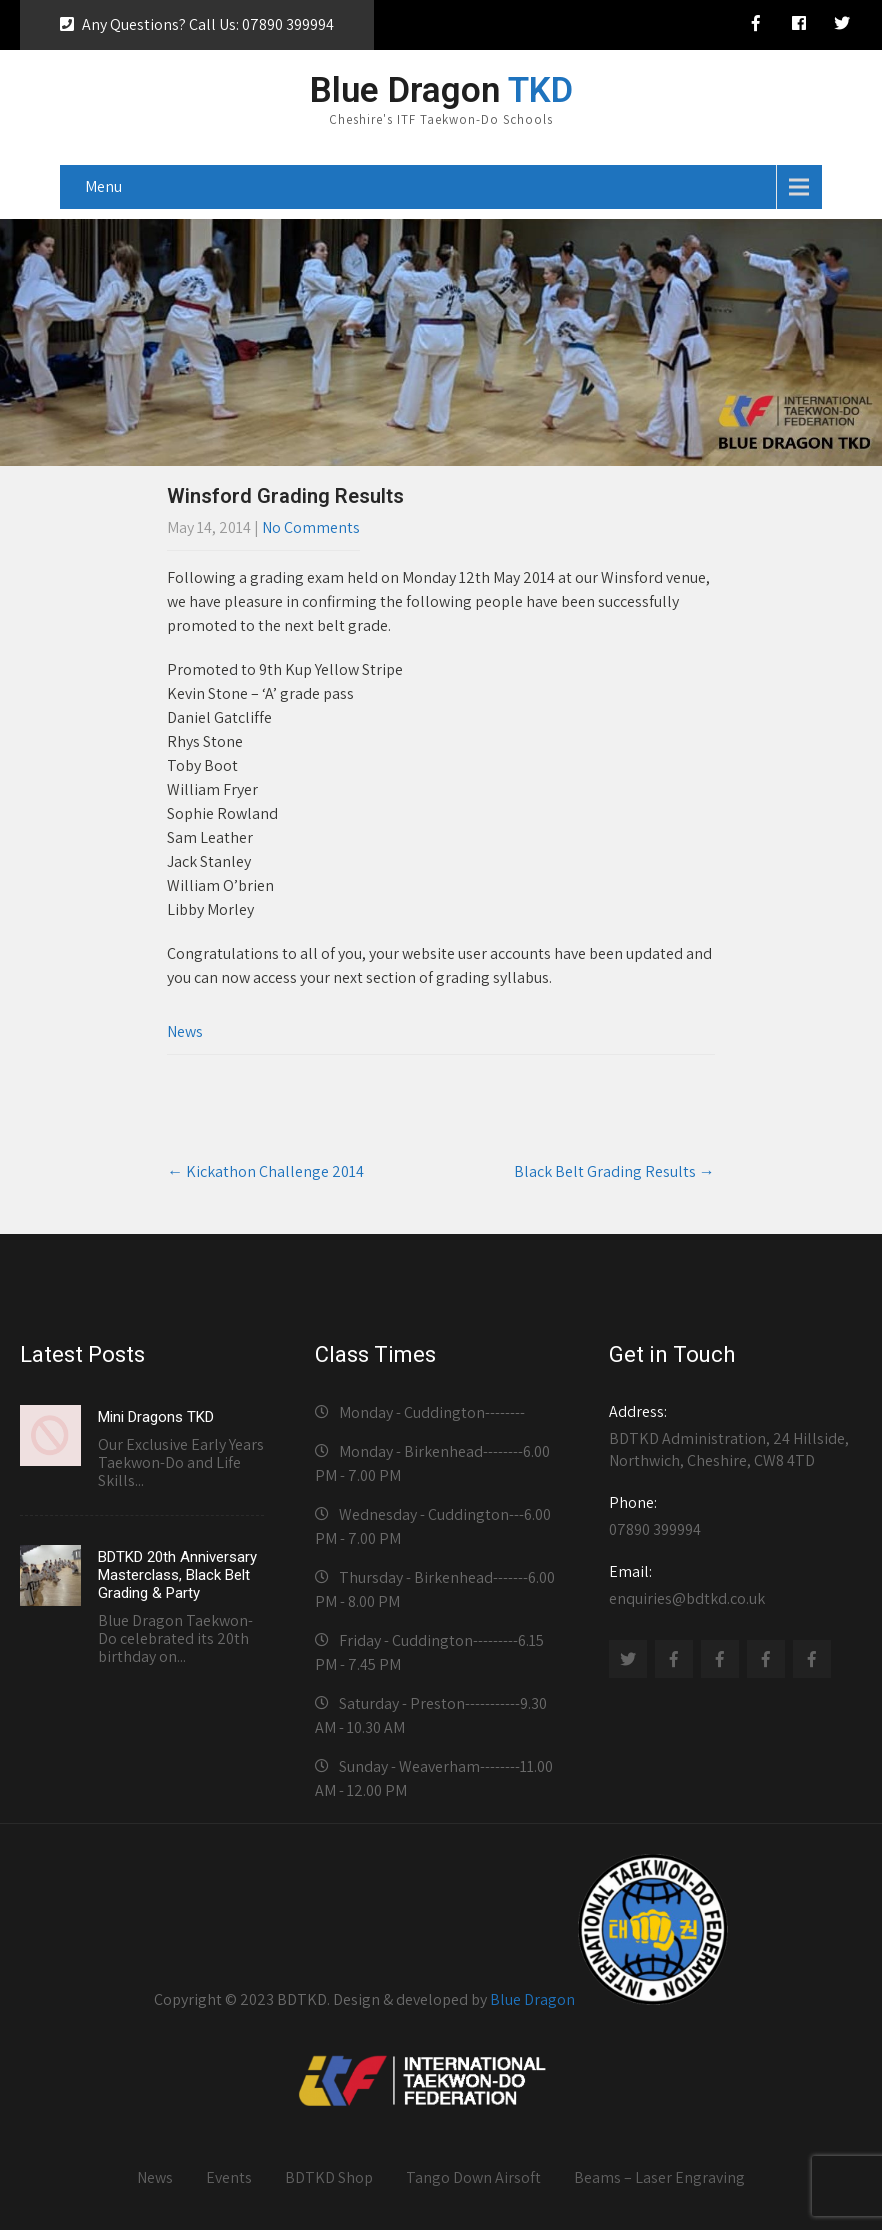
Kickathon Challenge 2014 (265, 1171)
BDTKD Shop (329, 2177)
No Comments (311, 527)
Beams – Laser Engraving (659, 2177)
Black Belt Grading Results (614, 1171)
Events (229, 2177)
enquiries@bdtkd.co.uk (731, 1585)
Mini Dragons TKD (156, 1417)
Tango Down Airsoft (473, 2177)
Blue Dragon (532, 1999)
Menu (103, 186)
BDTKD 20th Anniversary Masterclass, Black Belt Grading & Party (177, 1575)
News (185, 1031)
